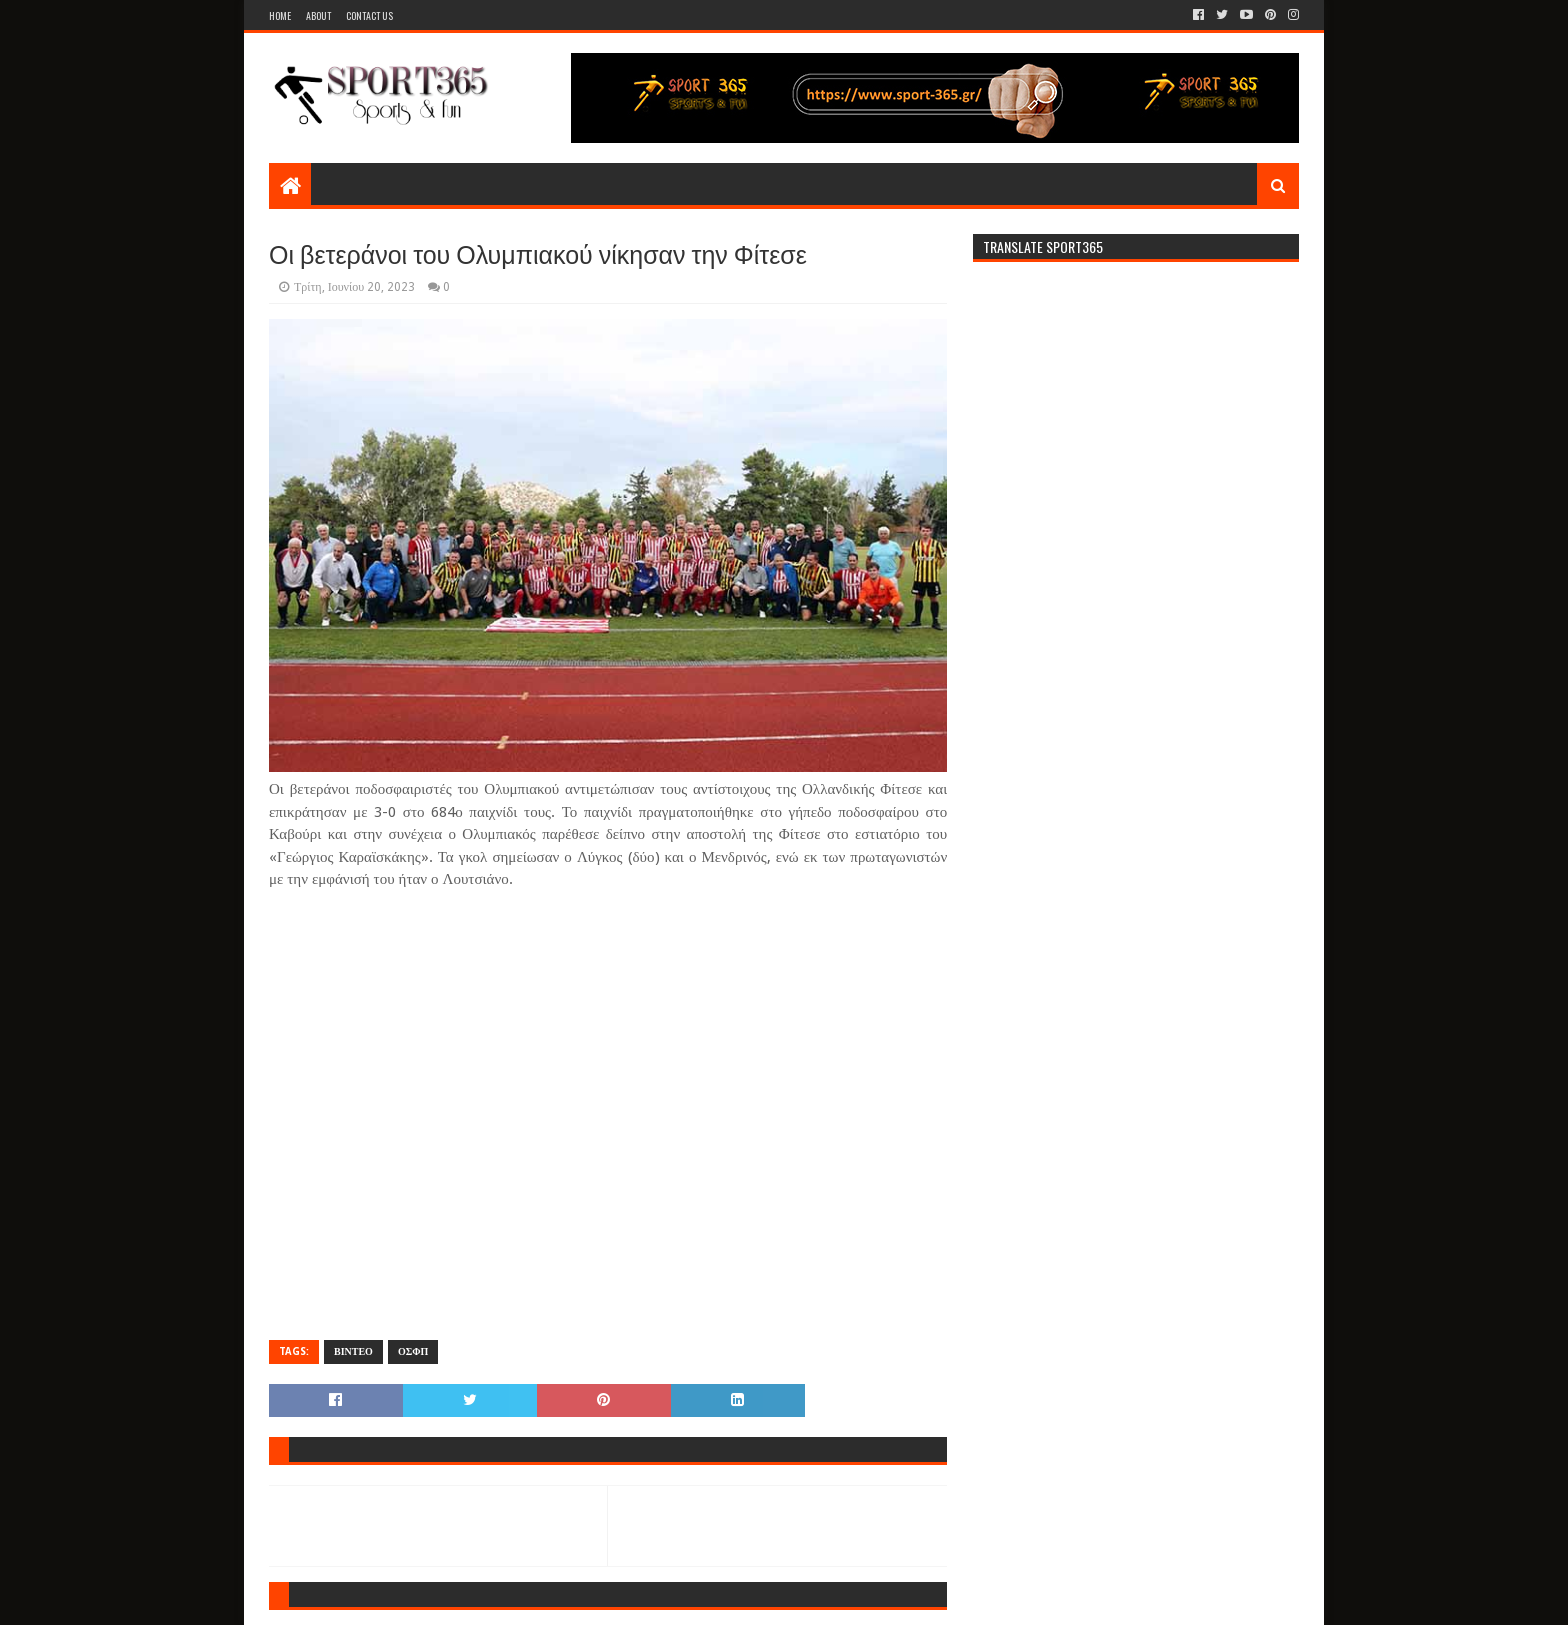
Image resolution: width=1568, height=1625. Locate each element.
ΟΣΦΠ (413, 1351)
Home (280, 15)
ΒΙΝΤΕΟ (353, 1351)
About (318, 15)
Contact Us (369, 15)
